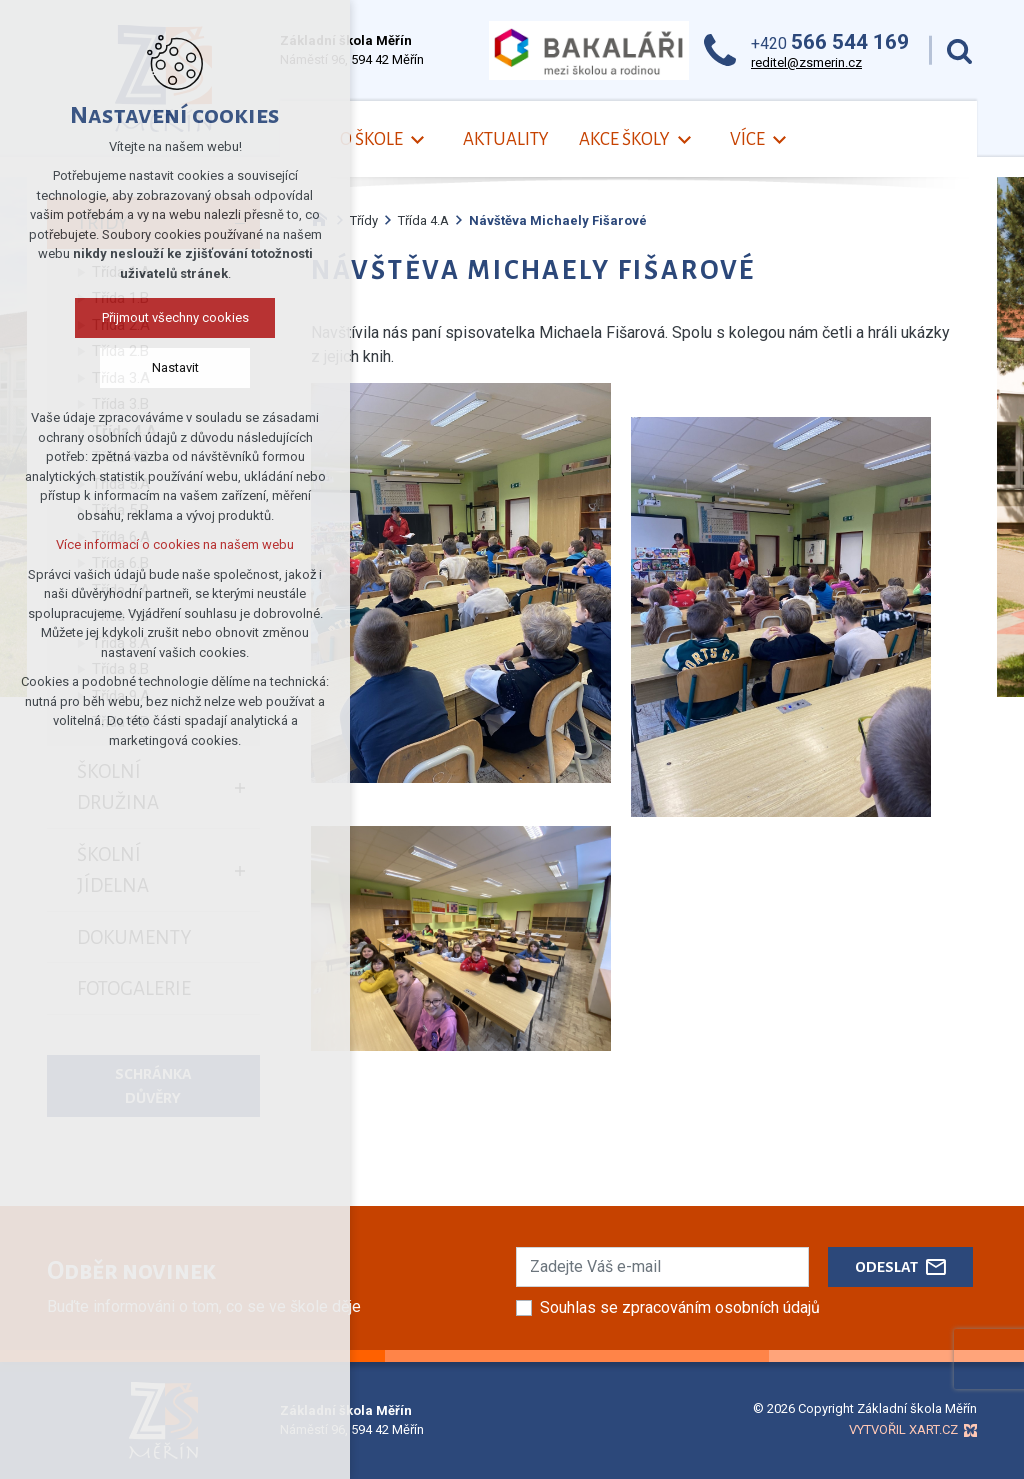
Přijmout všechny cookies (175, 317)
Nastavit (175, 367)
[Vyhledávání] (959, 50)
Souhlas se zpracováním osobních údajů (680, 1307)
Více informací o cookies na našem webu (175, 544)
